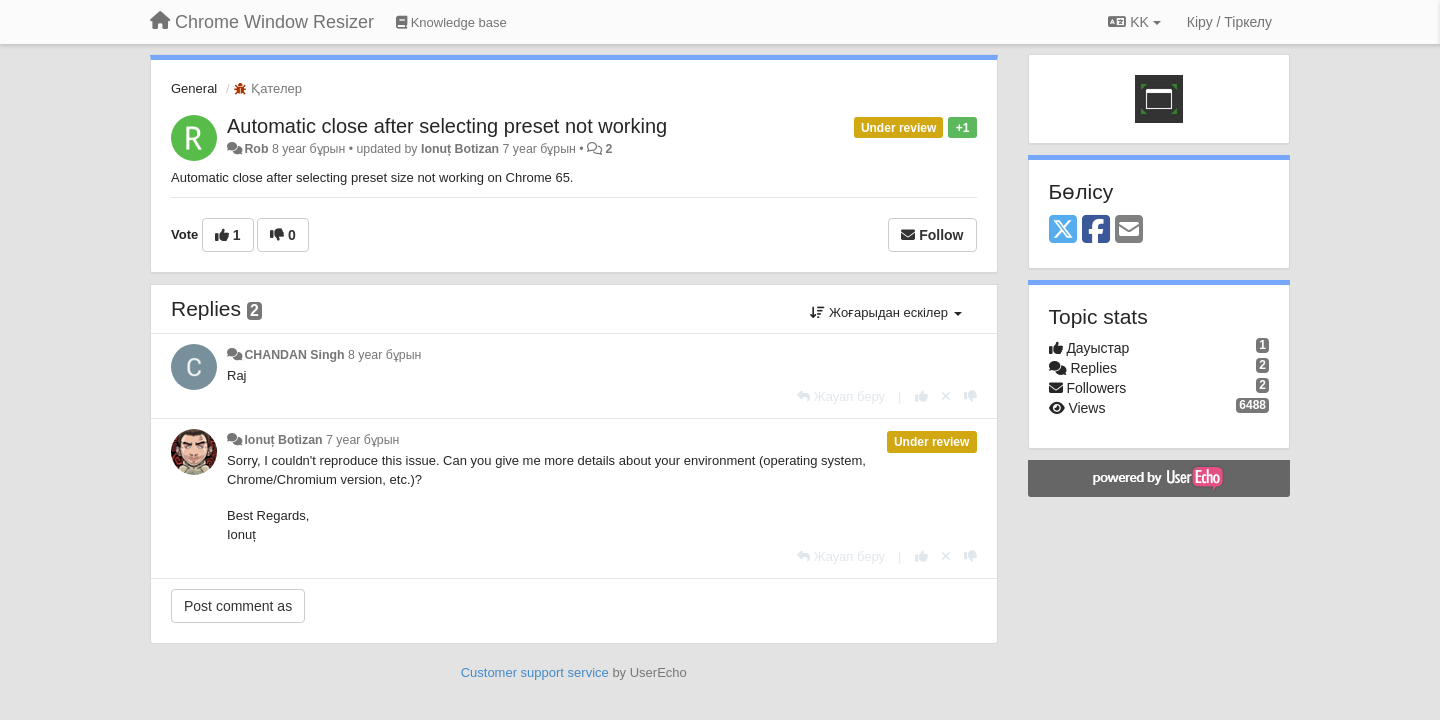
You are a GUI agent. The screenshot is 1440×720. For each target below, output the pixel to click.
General (194, 88)
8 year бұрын (384, 355)
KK (1134, 22)
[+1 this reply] (921, 396)
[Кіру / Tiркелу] (1229, 22)
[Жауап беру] (841, 396)
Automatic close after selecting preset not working (447, 126)
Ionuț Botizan (460, 149)
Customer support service (535, 672)
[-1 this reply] (970, 396)
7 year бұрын (362, 440)
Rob (256, 149)
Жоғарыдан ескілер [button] (885, 312)
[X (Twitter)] (1063, 230)
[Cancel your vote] (946, 396)
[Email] (1129, 230)
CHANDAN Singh (294, 355)
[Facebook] (1096, 230)
